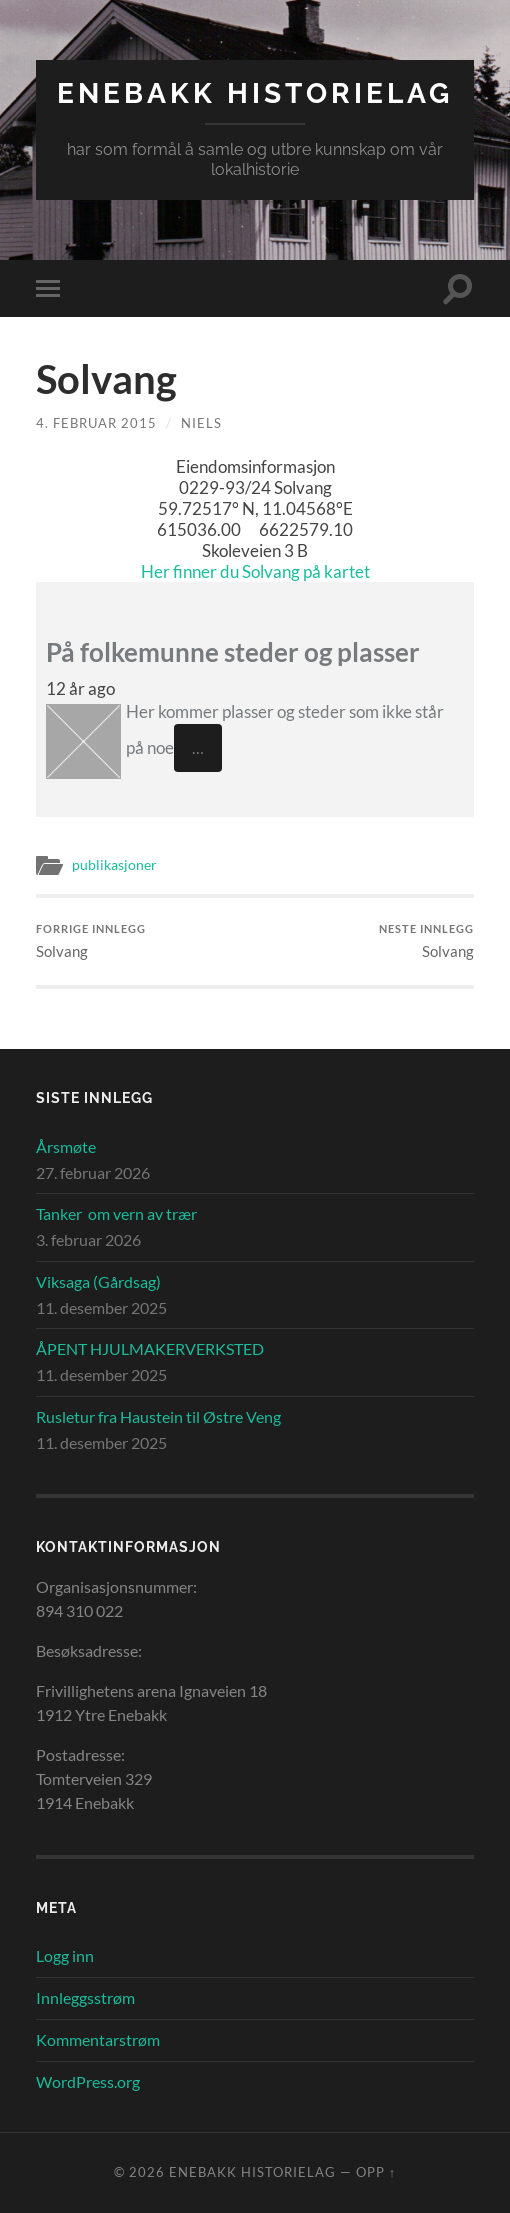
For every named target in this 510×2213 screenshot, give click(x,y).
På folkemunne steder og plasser (233, 652)
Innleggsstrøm (85, 1997)
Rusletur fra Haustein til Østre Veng (158, 1416)
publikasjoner (114, 865)
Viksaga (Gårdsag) (98, 1281)
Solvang (91, 941)
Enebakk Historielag (255, 93)
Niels (201, 423)
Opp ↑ (376, 2172)
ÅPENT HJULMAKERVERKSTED (150, 1348)
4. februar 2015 (96, 423)
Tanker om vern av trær (116, 1213)
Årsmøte (66, 1146)
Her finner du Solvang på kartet (255, 571)
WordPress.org (88, 2081)
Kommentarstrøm (98, 2039)
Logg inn (65, 1955)
